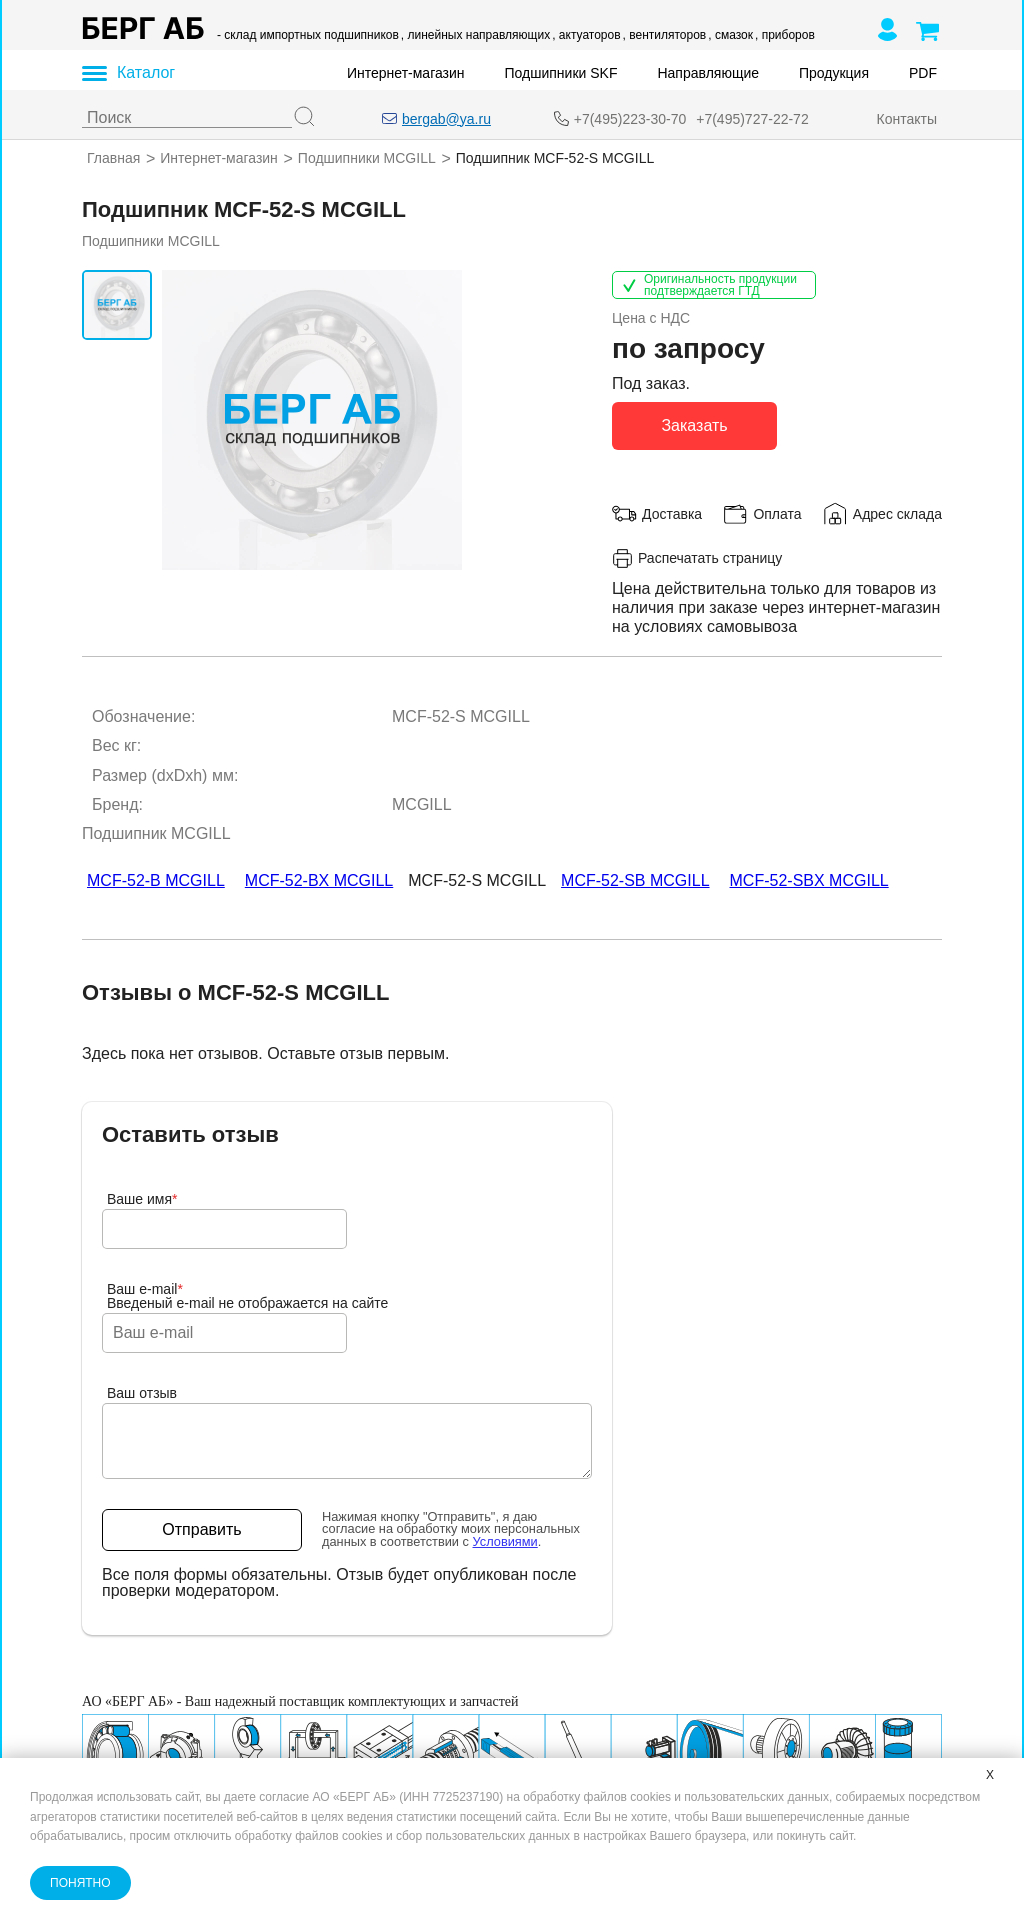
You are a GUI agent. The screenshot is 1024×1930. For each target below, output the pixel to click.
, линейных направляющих (475, 35)
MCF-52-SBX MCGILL (809, 880)
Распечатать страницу (697, 557)
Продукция (834, 73)
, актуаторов (586, 35)
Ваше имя (142, 1199)
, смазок (730, 35)
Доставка (672, 513)
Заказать (694, 424)
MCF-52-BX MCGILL (319, 880)
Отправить (201, 1529)
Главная (113, 158)
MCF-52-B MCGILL (156, 880)
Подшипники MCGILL (367, 158)
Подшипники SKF (561, 73)
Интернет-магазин (406, 73)
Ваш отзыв (142, 1393)
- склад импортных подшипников (308, 35)
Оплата (777, 513)
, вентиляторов (665, 35)
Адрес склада (897, 513)
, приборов (785, 35)
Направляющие (708, 73)
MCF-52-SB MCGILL (635, 880)
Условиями (505, 1541)
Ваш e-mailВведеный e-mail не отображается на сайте (247, 1296)
